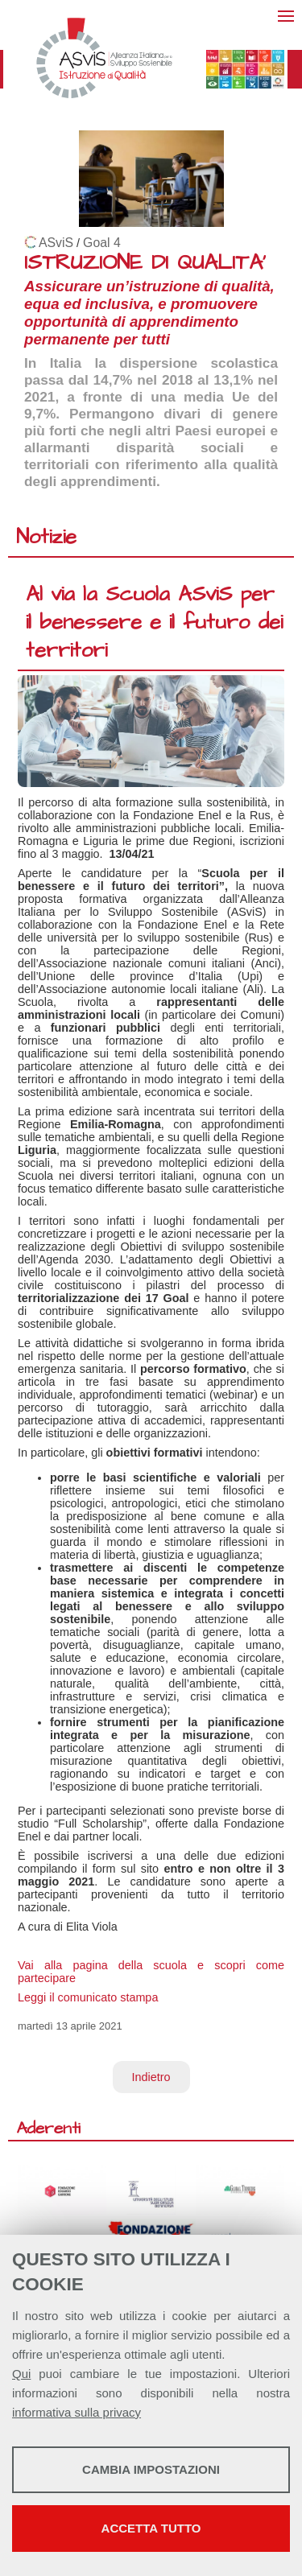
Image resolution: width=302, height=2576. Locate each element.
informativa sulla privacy (76, 2412)
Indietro (151, 2077)
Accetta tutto (151, 2528)
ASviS (56, 242)
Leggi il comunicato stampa (88, 1997)
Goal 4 (102, 242)
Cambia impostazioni (151, 2469)
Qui (21, 2373)
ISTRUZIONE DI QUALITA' (145, 263)
